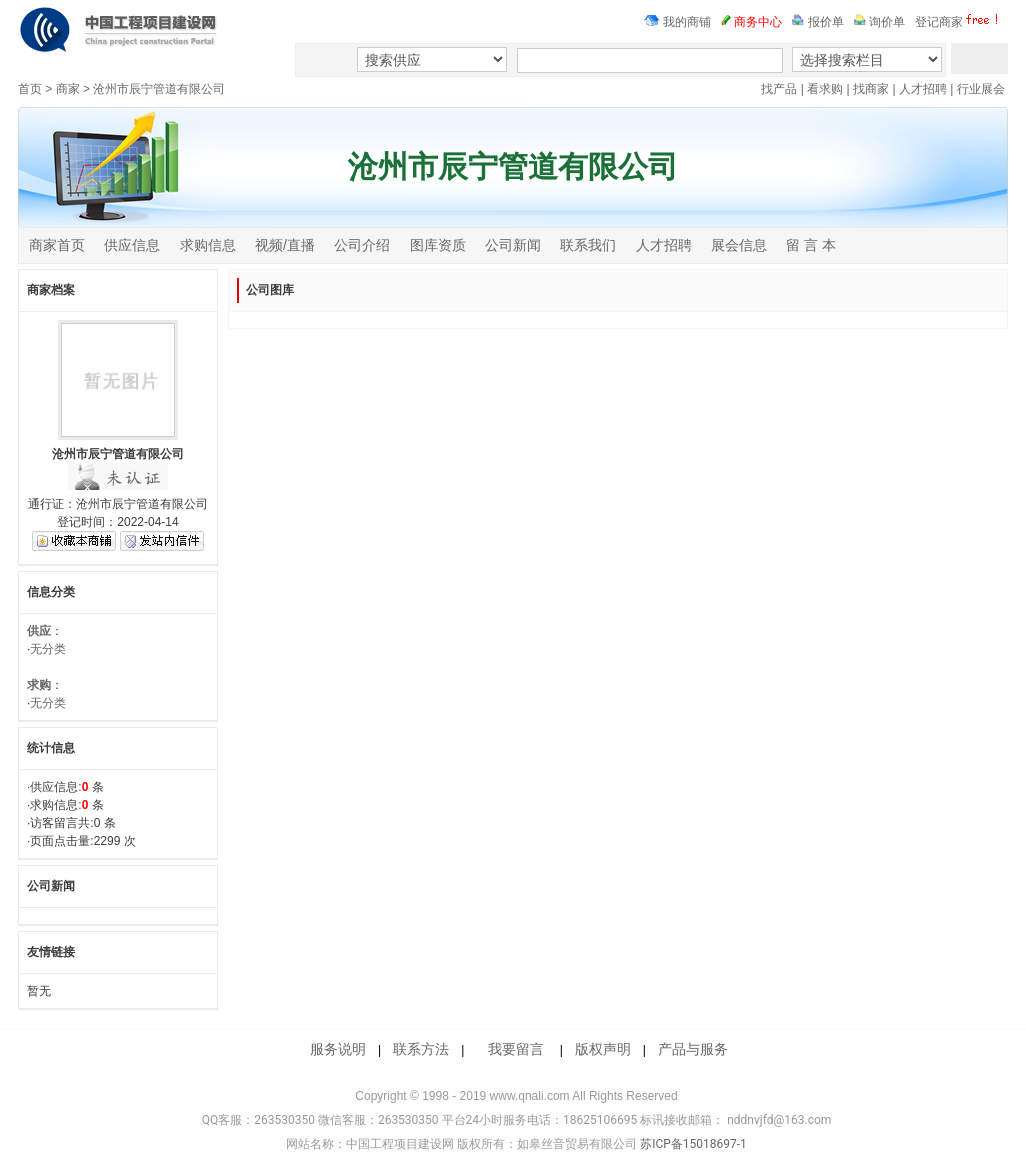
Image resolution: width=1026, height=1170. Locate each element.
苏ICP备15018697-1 (692, 1144)
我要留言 (516, 1049)
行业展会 (981, 89)
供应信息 (132, 245)
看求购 (825, 89)
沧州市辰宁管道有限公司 (159, 89)
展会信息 (739, 245)
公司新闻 (513, 245)
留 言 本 (811, 245)
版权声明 (603, 1049)
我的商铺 (677, 22)
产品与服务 (693, 1049)
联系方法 (421, 1049)
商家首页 (57, 245)
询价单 (879, 22)
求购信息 (208, 245)
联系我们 (588, 245)
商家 (68, 89)
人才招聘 (923, 89)
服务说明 (338, 1049)
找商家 (871, 89)
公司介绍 (362, 245)
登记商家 (959, 22)
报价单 (817, 22)
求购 (39, 685)
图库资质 (438, 245)
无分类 (48, 649)
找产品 (779, 89)
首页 (30, 89)
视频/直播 (285, 245)
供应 (39, 631)
